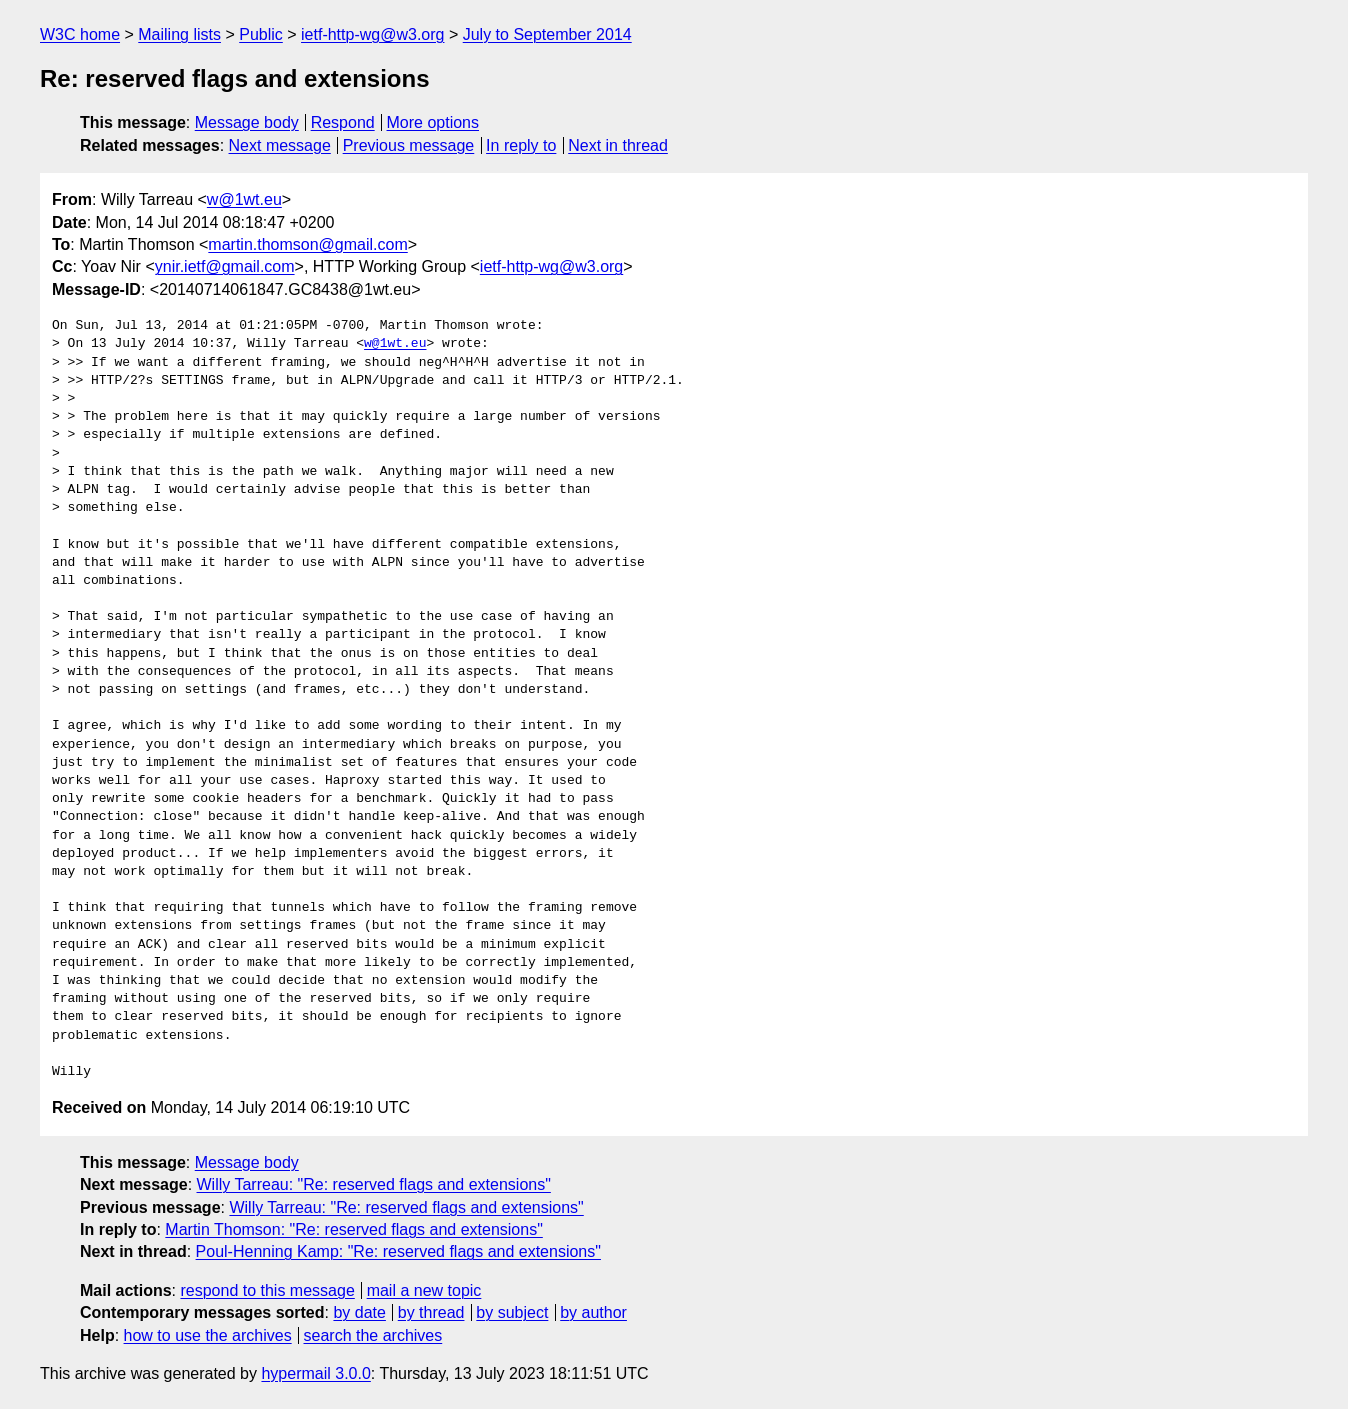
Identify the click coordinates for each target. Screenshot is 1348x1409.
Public (261, 34)
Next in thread (618, 145)
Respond (343, 122)
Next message (280, 145)
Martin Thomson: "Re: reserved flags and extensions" (353, 1229)
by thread (431, 1312)
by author (593, 1312)
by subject (512, 1312)
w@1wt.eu (244, 199)
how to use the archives (208, 1335)
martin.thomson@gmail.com (307, 244)
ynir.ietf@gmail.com (225, 266)
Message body (247, 122)
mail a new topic (424, 1290)
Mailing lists (179, 34)
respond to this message (267, 1290)
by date (359, 1312)
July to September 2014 (547, 34)
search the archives (373, 1335)
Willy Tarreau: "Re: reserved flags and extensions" (374, 1184)
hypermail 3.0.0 (315, 1373)
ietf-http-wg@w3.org (372, 34)
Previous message (409, 145)
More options (433, 122)
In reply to (521, 145)
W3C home (80, 34)
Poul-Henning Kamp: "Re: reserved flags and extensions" (398, 1251)
